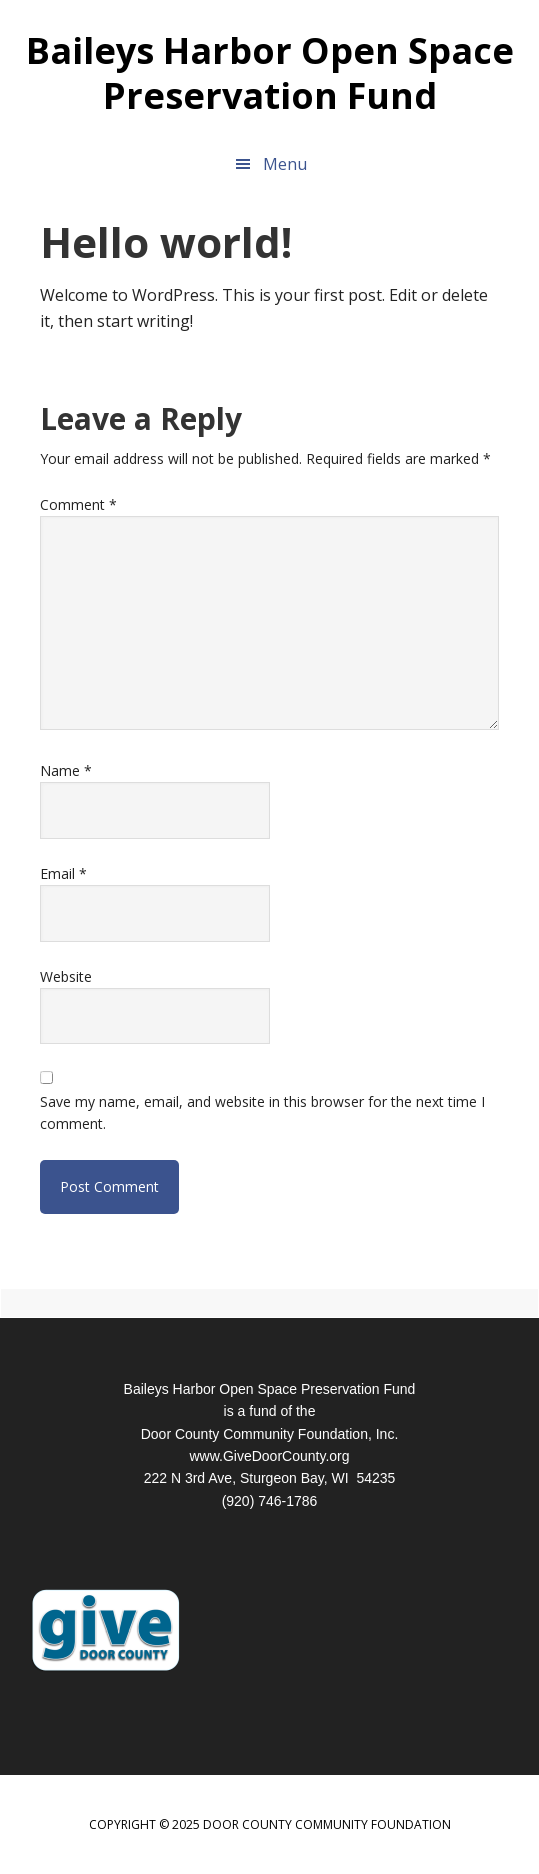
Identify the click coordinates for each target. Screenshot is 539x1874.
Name (66, 770)
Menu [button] (285, 164)
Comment (78, 504)
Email (63, 873)
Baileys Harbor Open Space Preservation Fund (270, 72)
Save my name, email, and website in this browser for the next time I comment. (262, 1112)
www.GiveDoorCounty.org (269, 1456)
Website (66, 976)
